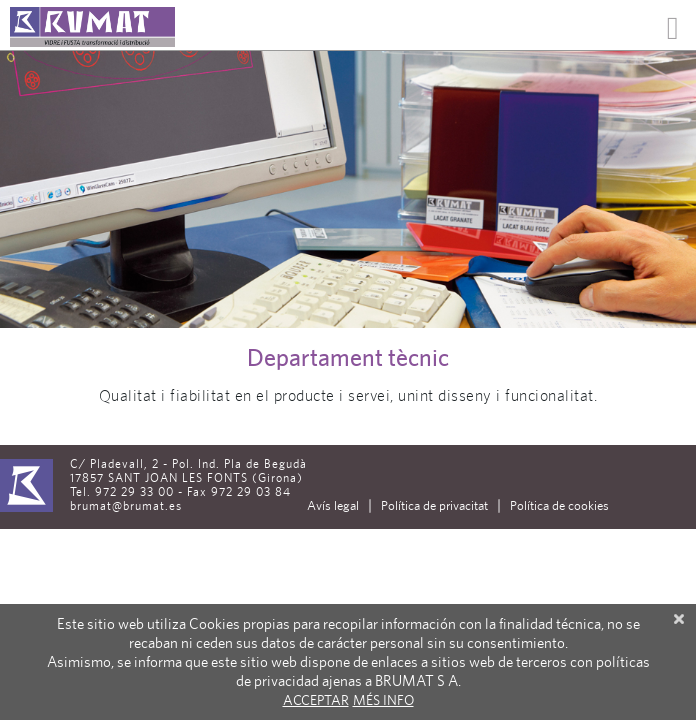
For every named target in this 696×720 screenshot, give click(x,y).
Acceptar (316, 700)
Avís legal (333, 505)
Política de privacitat (434, 505)
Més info (383, 700)
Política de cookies (559, 505)
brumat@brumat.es (126, 506)
